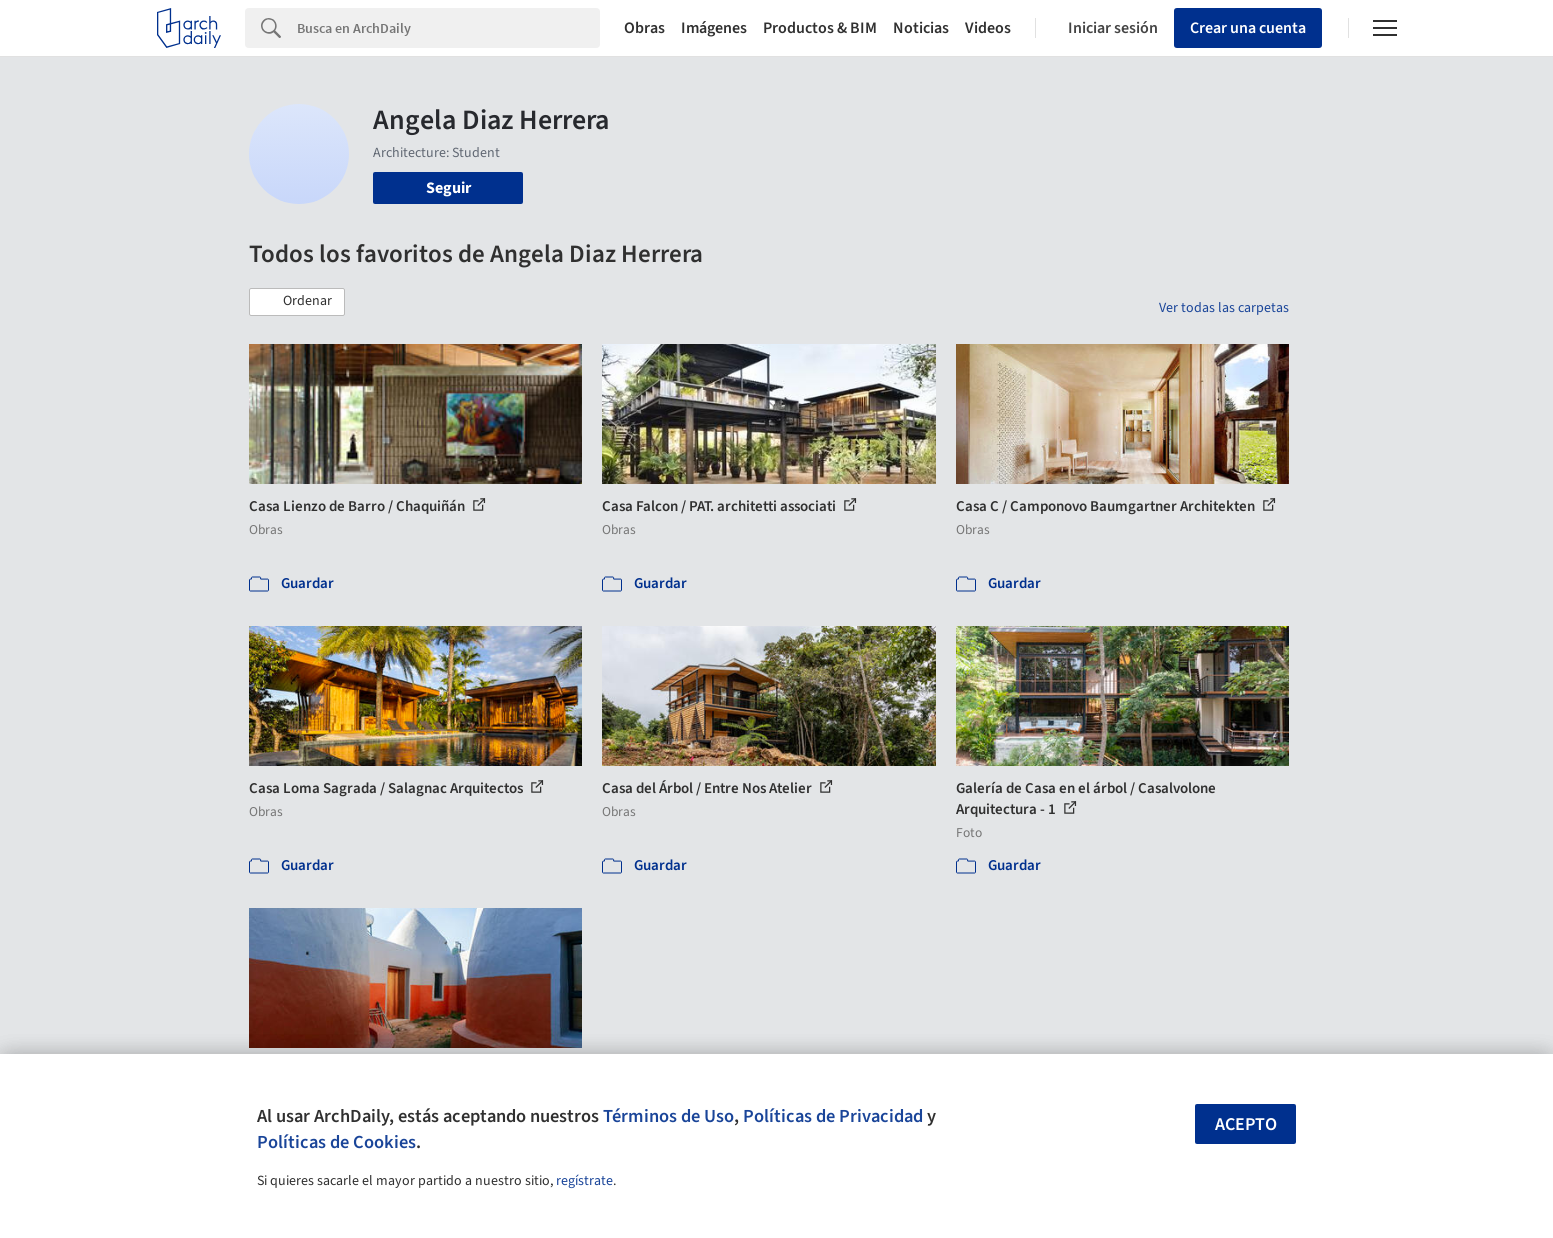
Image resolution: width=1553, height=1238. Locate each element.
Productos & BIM (820, 28)
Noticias (921, 28)
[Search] (448, 28)
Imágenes (714, 28)
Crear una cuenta (1248, 28)
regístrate (584, 1181)
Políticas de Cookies (336, 1142)
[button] (297, 302)
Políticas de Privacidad (833, 1116)
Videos (988, 28)
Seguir (448, 188)
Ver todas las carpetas (1224, 308)
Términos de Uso (668, 1116)
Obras (644, 28)
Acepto (1246, 1124)
